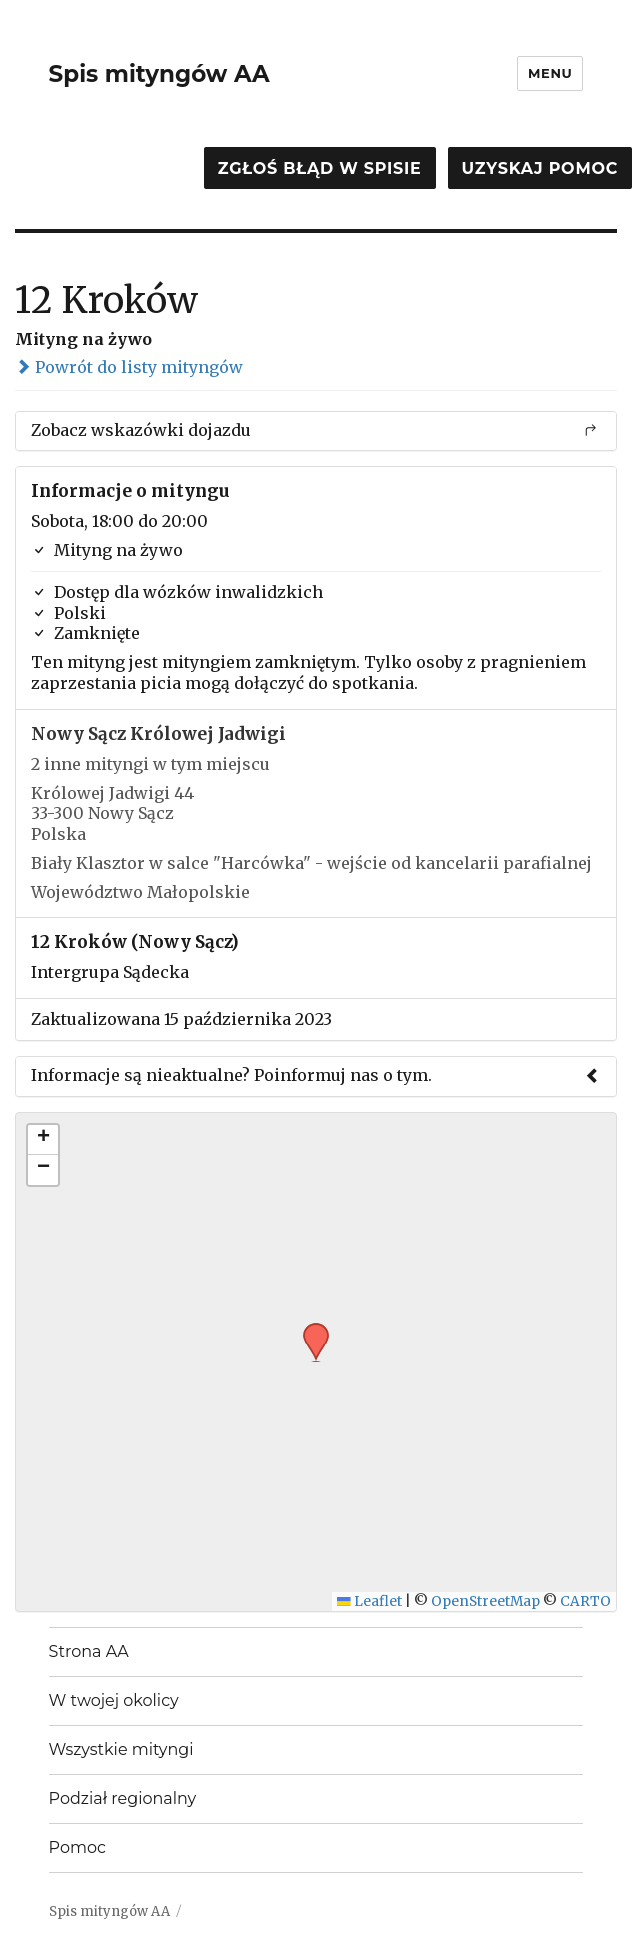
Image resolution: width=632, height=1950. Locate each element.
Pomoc (77, 1847)
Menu (550, 73)
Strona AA (89, 1651)
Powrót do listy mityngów (129, 367)
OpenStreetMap (485, 1601)
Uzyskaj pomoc (540, 168)
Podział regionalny (123, 1798)
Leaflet (369, 1601)
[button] (309, 1329)
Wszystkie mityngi (121, 1749)
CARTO (585, 1601)
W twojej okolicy (114, 1700)
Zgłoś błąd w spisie (320, 168)
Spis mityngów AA (159, 74)
